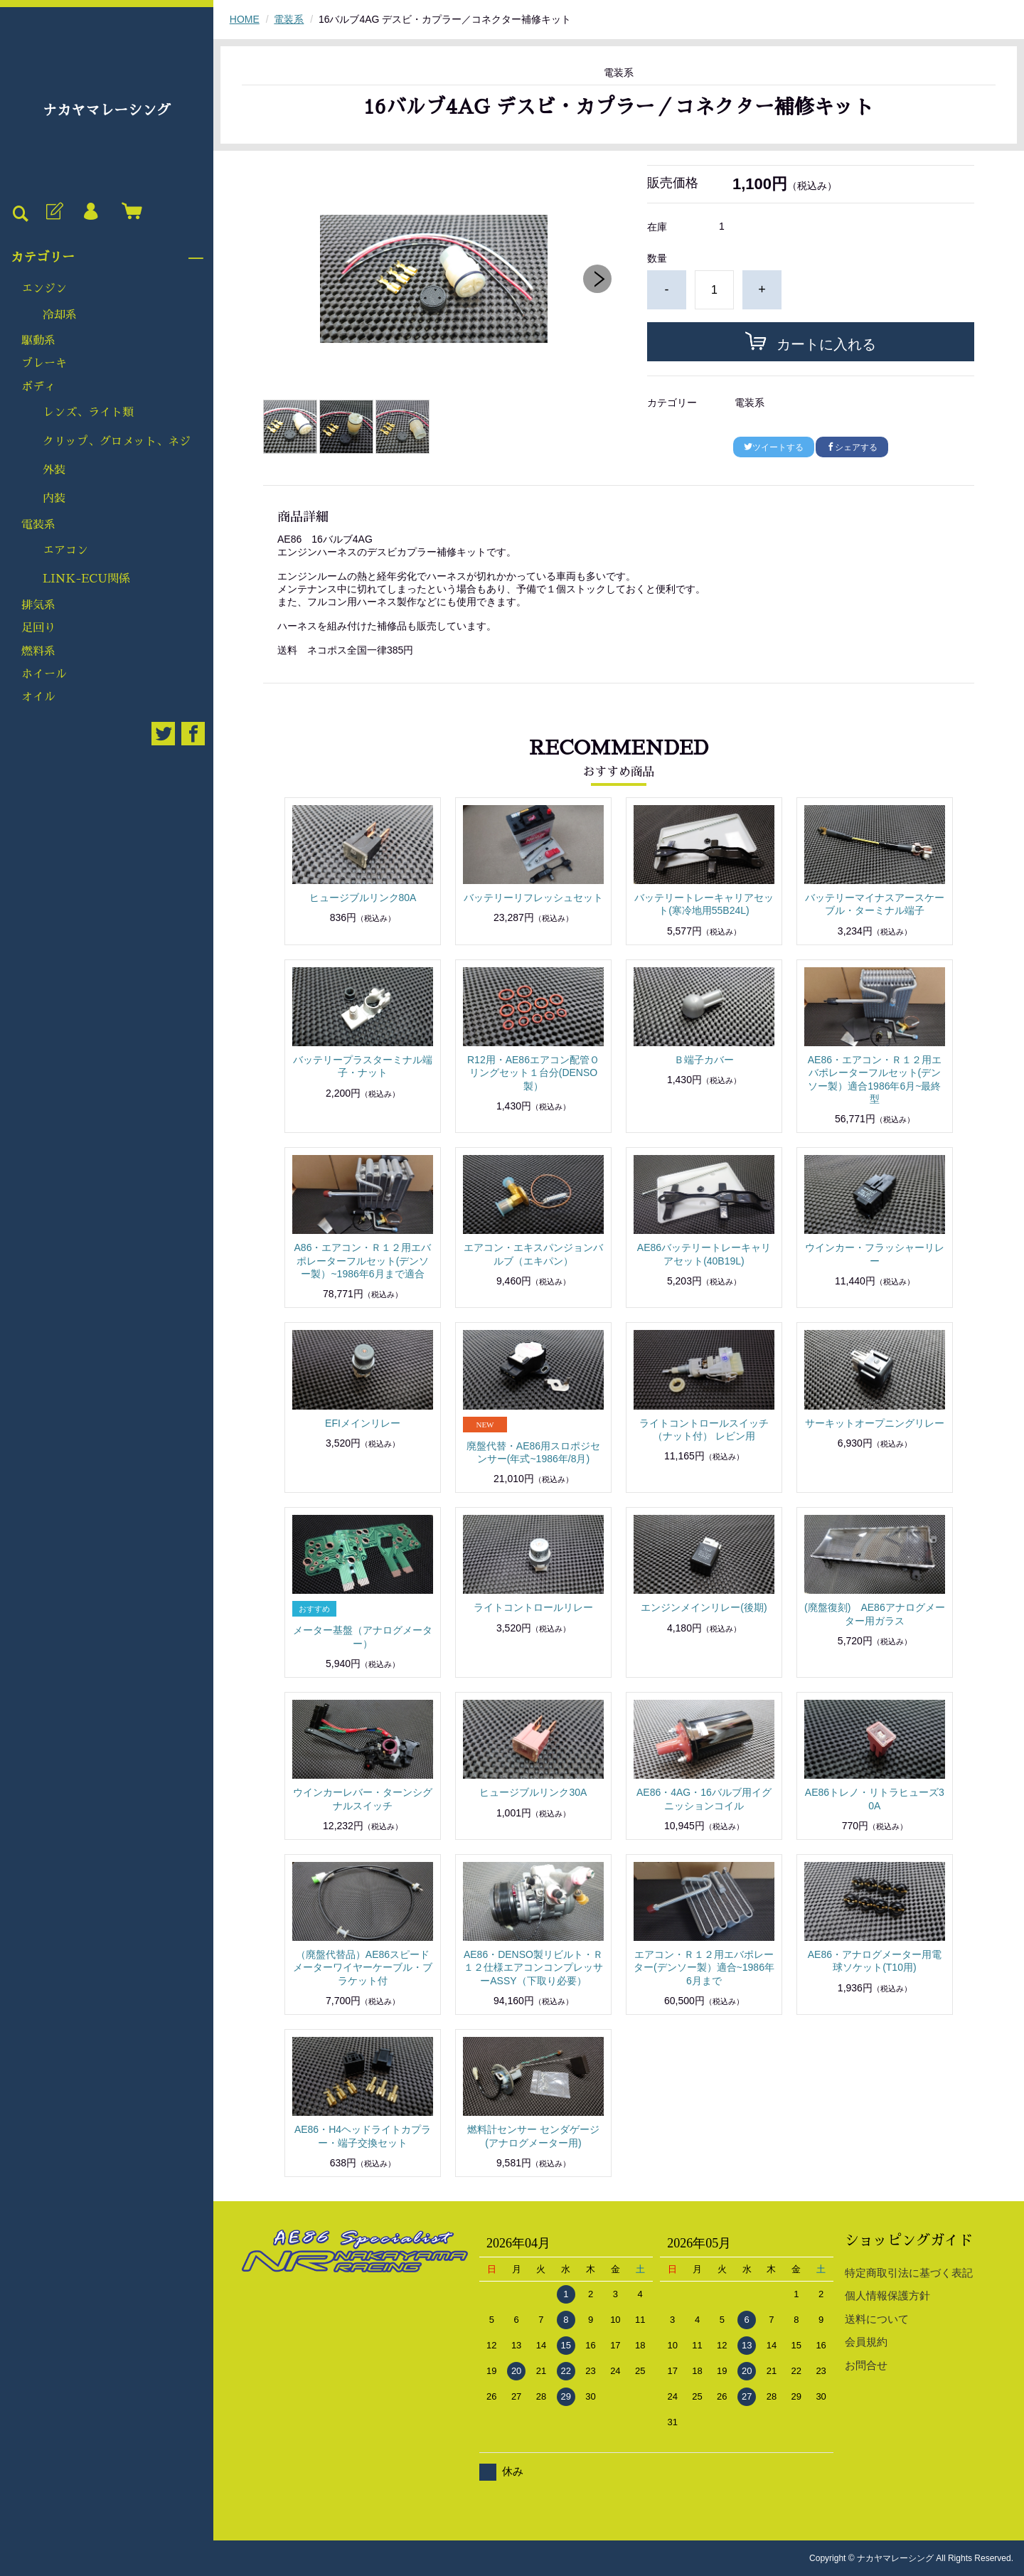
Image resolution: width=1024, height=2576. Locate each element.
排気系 (38, 605)
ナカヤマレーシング (107, 110)
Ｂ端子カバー (704, 1059)
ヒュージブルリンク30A (533, 1792)
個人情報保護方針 (887, 2295)
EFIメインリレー (362, 1423)
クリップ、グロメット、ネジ (117, 441)
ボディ (38, 387)
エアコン (65, 550)
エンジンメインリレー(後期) (704, 1607)
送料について (877, 2319)
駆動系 (38, 340)
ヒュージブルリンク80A (363, 897)
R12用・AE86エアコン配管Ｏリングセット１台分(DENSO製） (533, 1072)
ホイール (44, 674)
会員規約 (866, 2342)
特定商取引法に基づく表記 (909, 2273)
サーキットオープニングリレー (874, 1423)
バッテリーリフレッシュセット (533, 897)
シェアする (852, 447)
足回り (38, 628)
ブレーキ (44, 363)
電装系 (38, 525)
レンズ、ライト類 (88, 412)
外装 (54, 470)
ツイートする (774, 447)
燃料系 (38, 651)
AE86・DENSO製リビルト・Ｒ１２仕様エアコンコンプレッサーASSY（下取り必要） (533, 1967)
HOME (245, 19)
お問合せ (866, 2365)
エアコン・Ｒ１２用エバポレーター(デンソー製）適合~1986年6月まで (704, 1967)
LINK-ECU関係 (86, 579)
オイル (38, 697)
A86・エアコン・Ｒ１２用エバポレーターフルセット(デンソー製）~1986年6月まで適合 (363, 1260)
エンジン (44, 288)
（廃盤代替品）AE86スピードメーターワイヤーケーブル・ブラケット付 (362, 1967)
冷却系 (60, 315)
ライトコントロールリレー (533, 1607)
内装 (54, 498)
